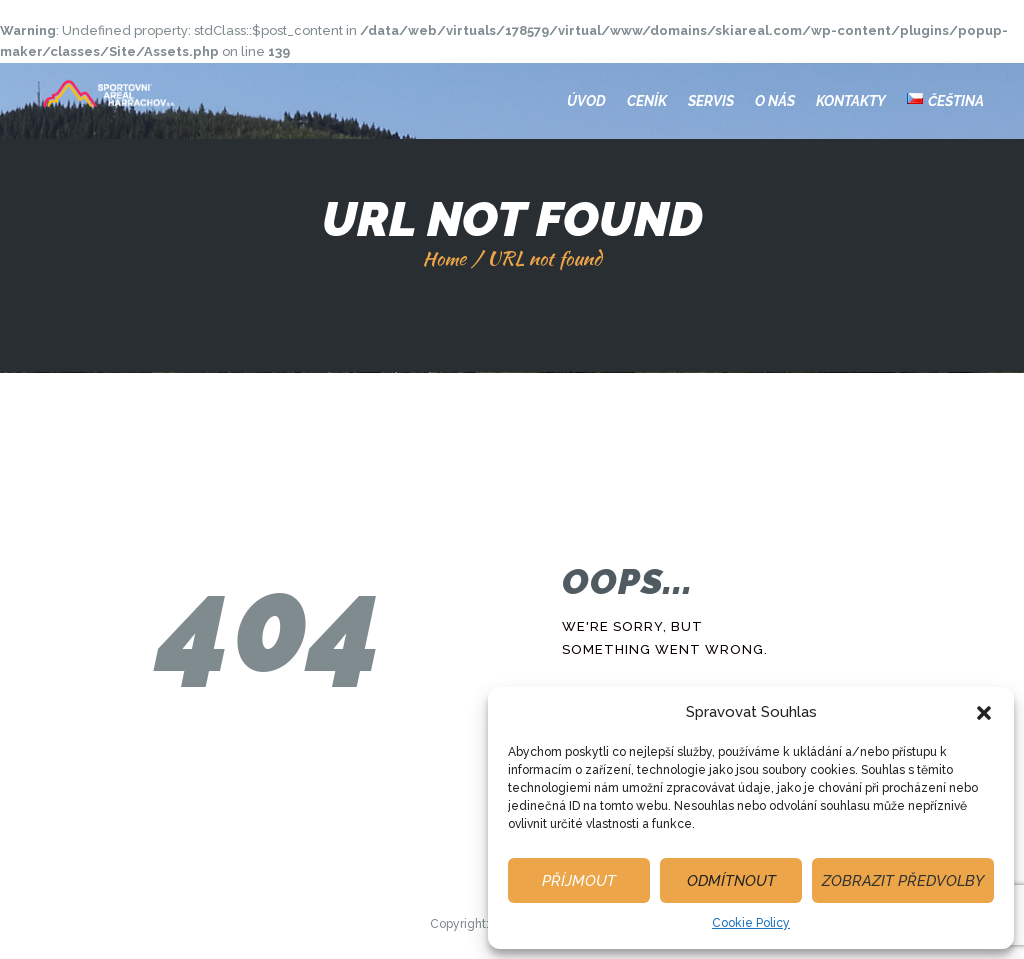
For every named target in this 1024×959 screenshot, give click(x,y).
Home (444, 258)
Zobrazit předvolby (903, 881)
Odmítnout (731, 881)
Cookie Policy (751, 923)
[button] (984, 713)
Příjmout (579, 881)
